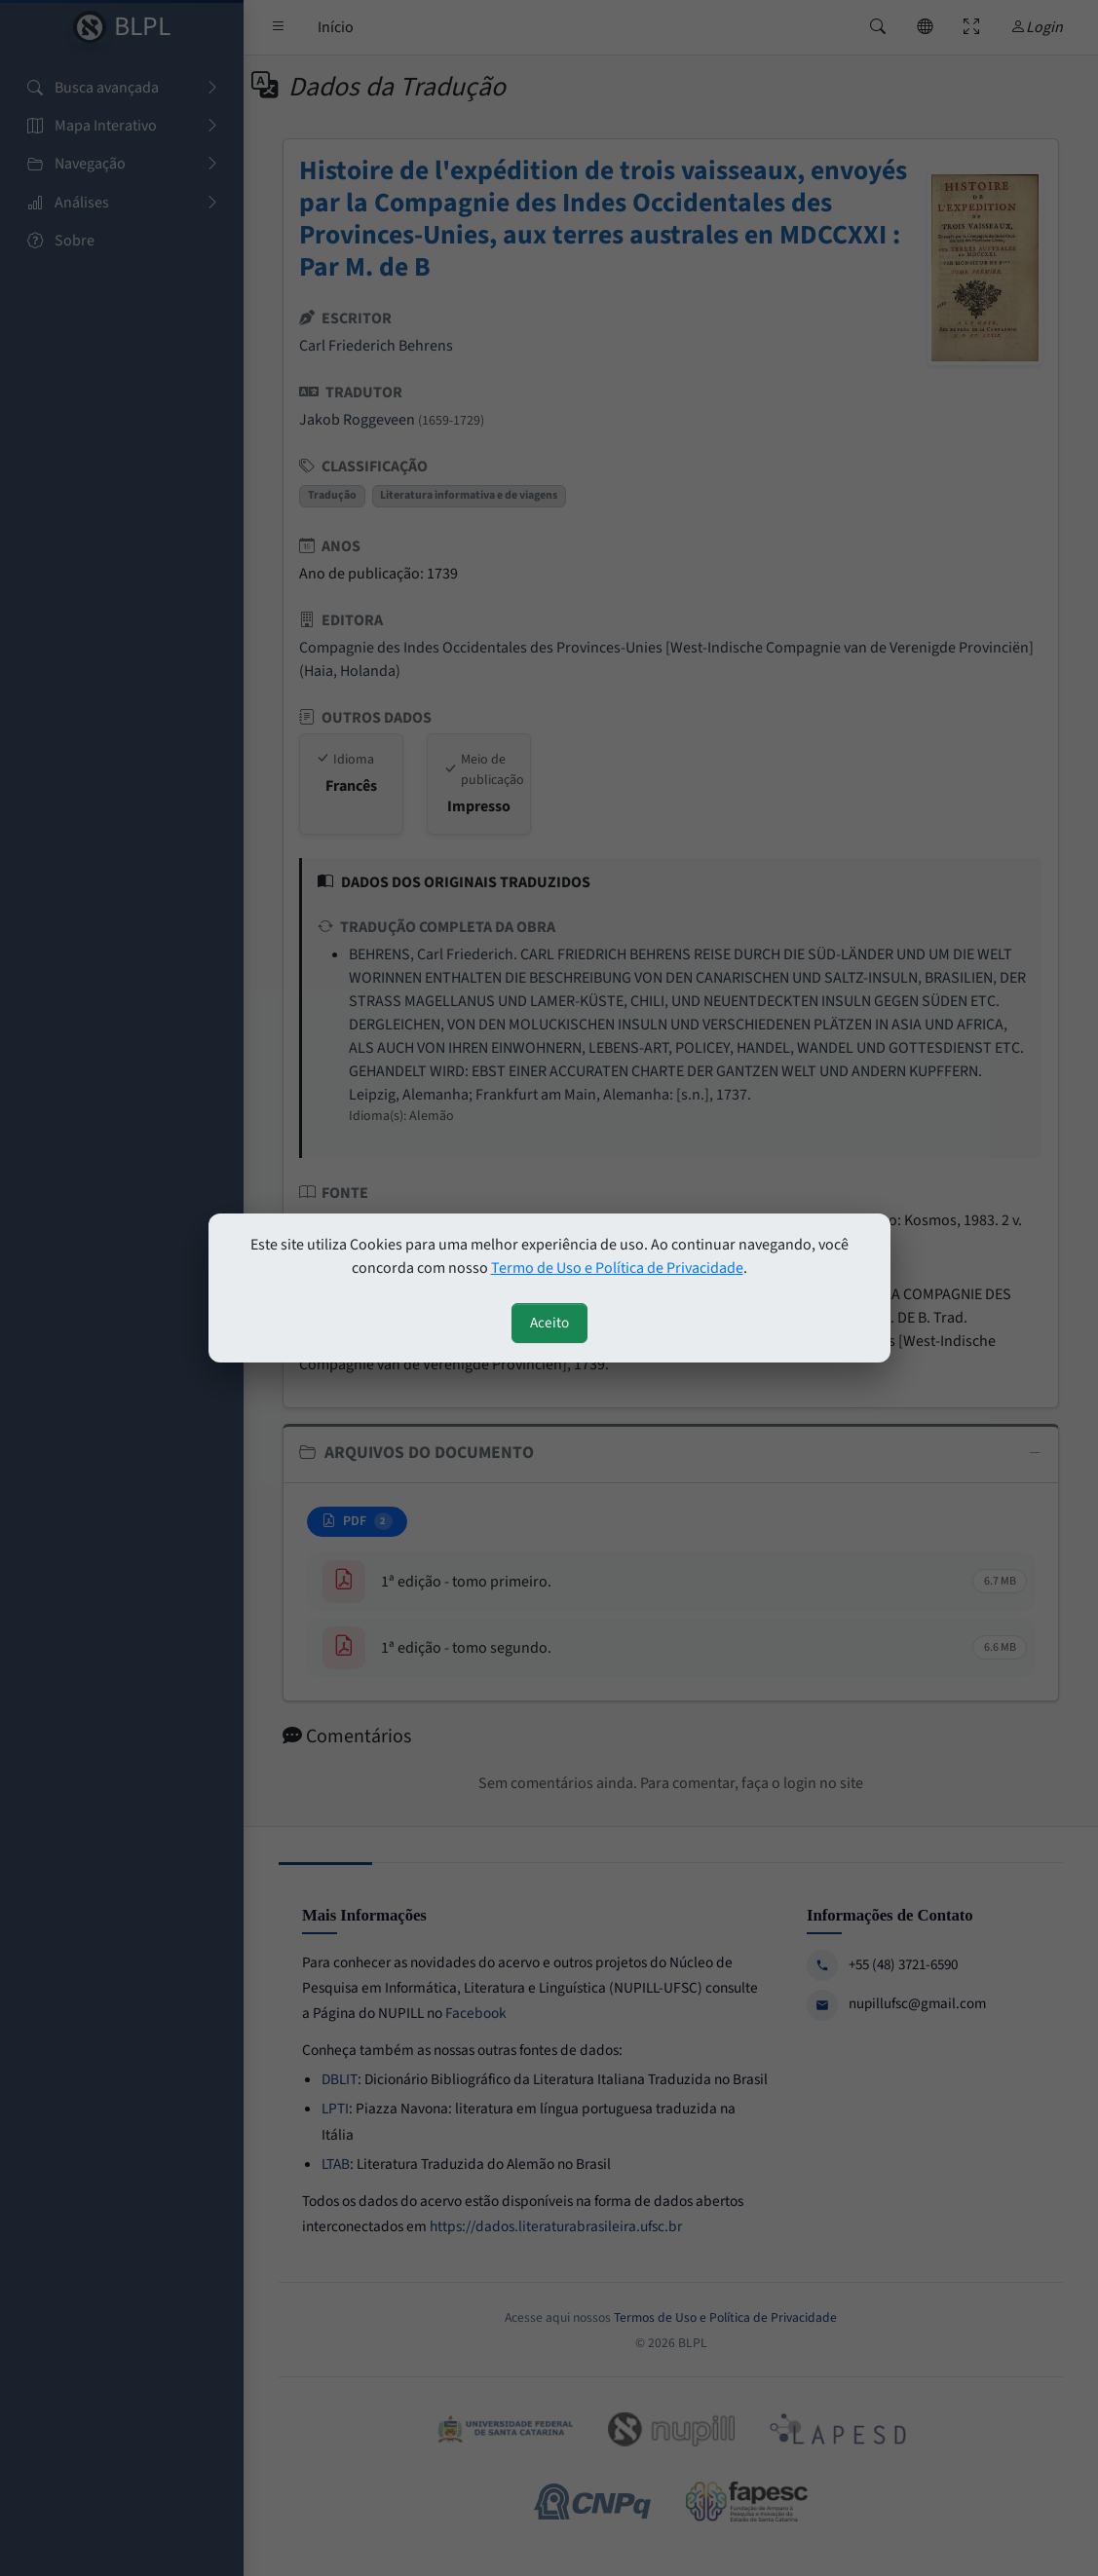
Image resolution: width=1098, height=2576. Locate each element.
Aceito (549, 1322)
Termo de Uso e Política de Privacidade (617, 1268)
